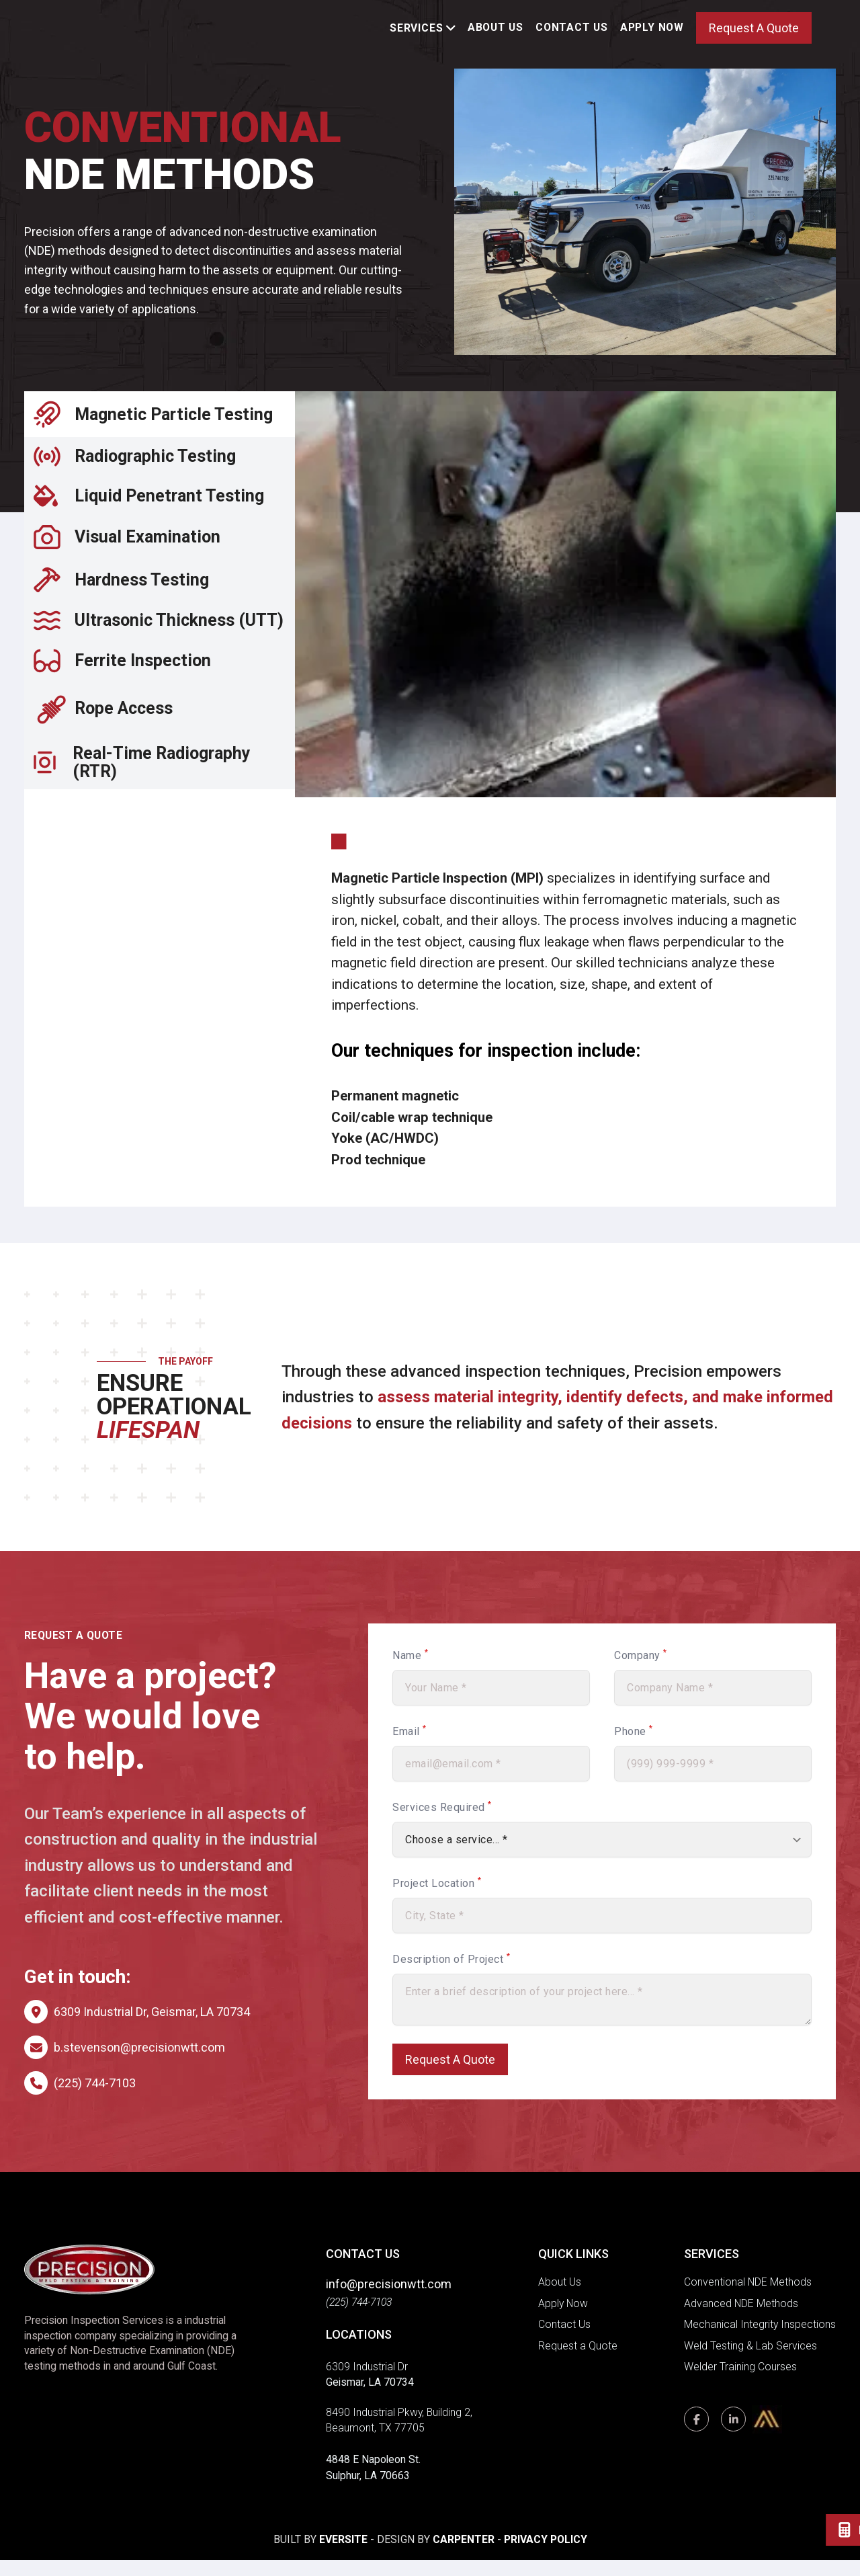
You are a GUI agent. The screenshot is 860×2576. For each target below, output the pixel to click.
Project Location (436, 1899)
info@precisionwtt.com (389, 2301)
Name (410, 1671)
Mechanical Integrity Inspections (760, 2341)
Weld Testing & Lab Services (750, 2362)
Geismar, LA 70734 (370, 2398)
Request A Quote (754, 36)
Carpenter (463, 2556)
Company (640, 1671)
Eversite (343, 2556)
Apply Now (652, 35)
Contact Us (571, 35)
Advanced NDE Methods (741, 2319)
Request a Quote (577, 2362)
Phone (633, 1747)
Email (409, 1747)
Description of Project (451, 1975)
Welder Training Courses (740, 2383)
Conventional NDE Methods (748, 2298)
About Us (495, 35)
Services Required (442, 1823)
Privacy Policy (545, 2556)
